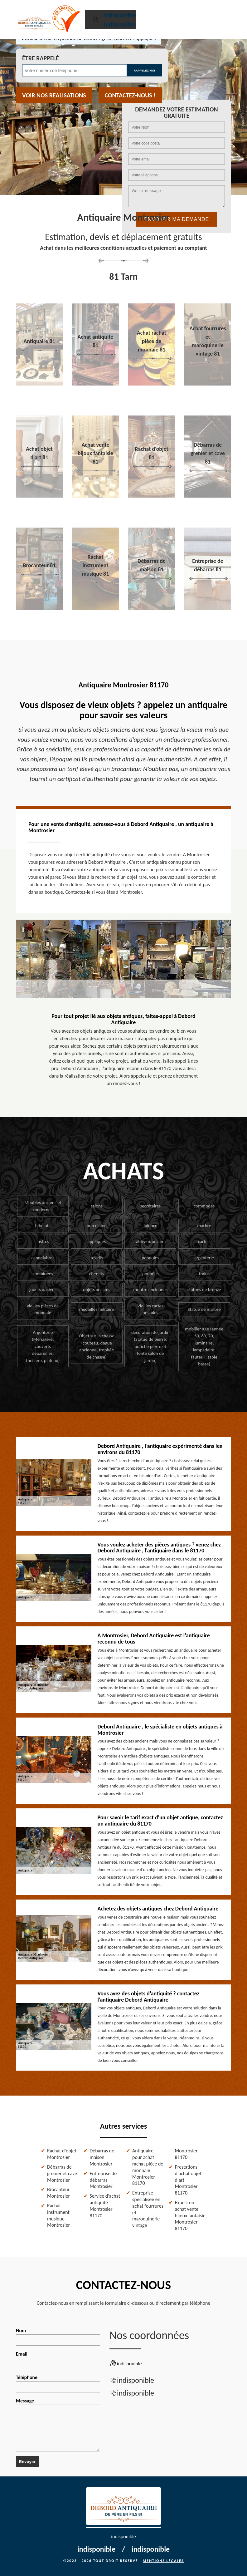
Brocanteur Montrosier (58, 2192)
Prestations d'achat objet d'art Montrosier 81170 (188, 2180)
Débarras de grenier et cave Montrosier (62, 2173)
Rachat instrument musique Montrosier (58, 2215)
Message (58, 2424)
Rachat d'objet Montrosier (61, 2154)
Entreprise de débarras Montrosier (103, 2180)
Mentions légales (163, 2561)
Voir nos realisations (54, 95)
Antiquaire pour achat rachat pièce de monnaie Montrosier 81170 (147, 2167)
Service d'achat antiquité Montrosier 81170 (105, 2205)
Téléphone (58, 2383)
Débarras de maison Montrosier (102, 2157)
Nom (58, 2337)
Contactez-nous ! (130, 95)
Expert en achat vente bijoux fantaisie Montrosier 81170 (190, 2215)
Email (58, 2360)
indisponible (120, 15)
